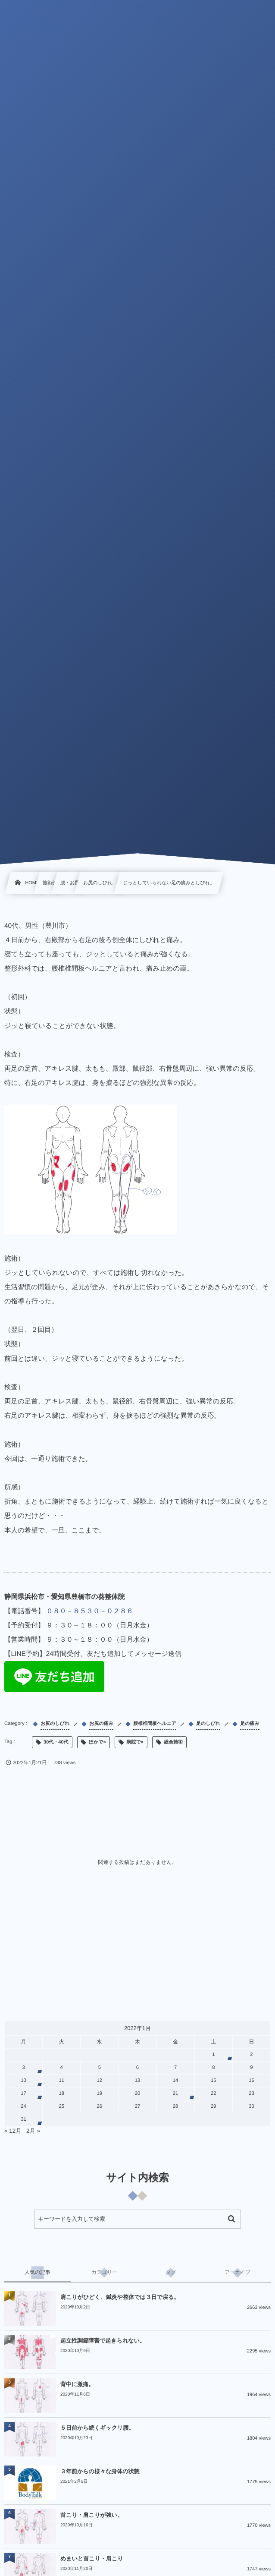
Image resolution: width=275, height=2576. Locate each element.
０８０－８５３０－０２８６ (89, 1611)
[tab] (37, 2272)
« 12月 (13, 2131)
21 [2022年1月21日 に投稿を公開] (175, 2093)
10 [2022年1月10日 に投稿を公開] (23, 2080)
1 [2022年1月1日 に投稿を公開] (213, 2054)
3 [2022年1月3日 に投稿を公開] (23, 2067)
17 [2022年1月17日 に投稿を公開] (23, 2093)
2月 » (33, 2131)
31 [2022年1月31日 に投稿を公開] (23, 2119)
